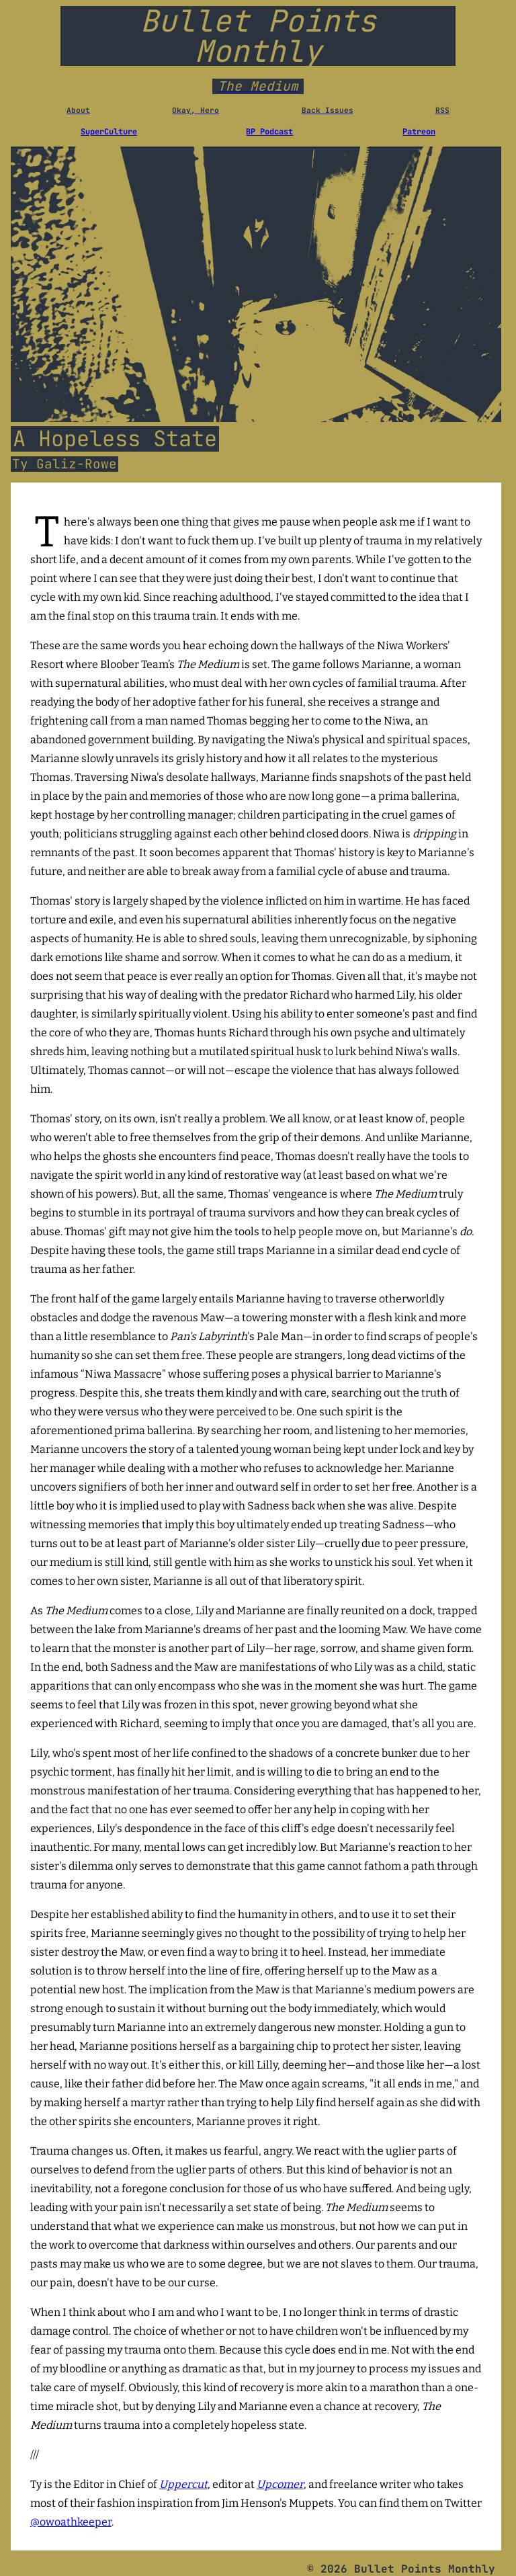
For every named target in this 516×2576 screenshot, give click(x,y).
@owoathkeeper (71, 2522)
